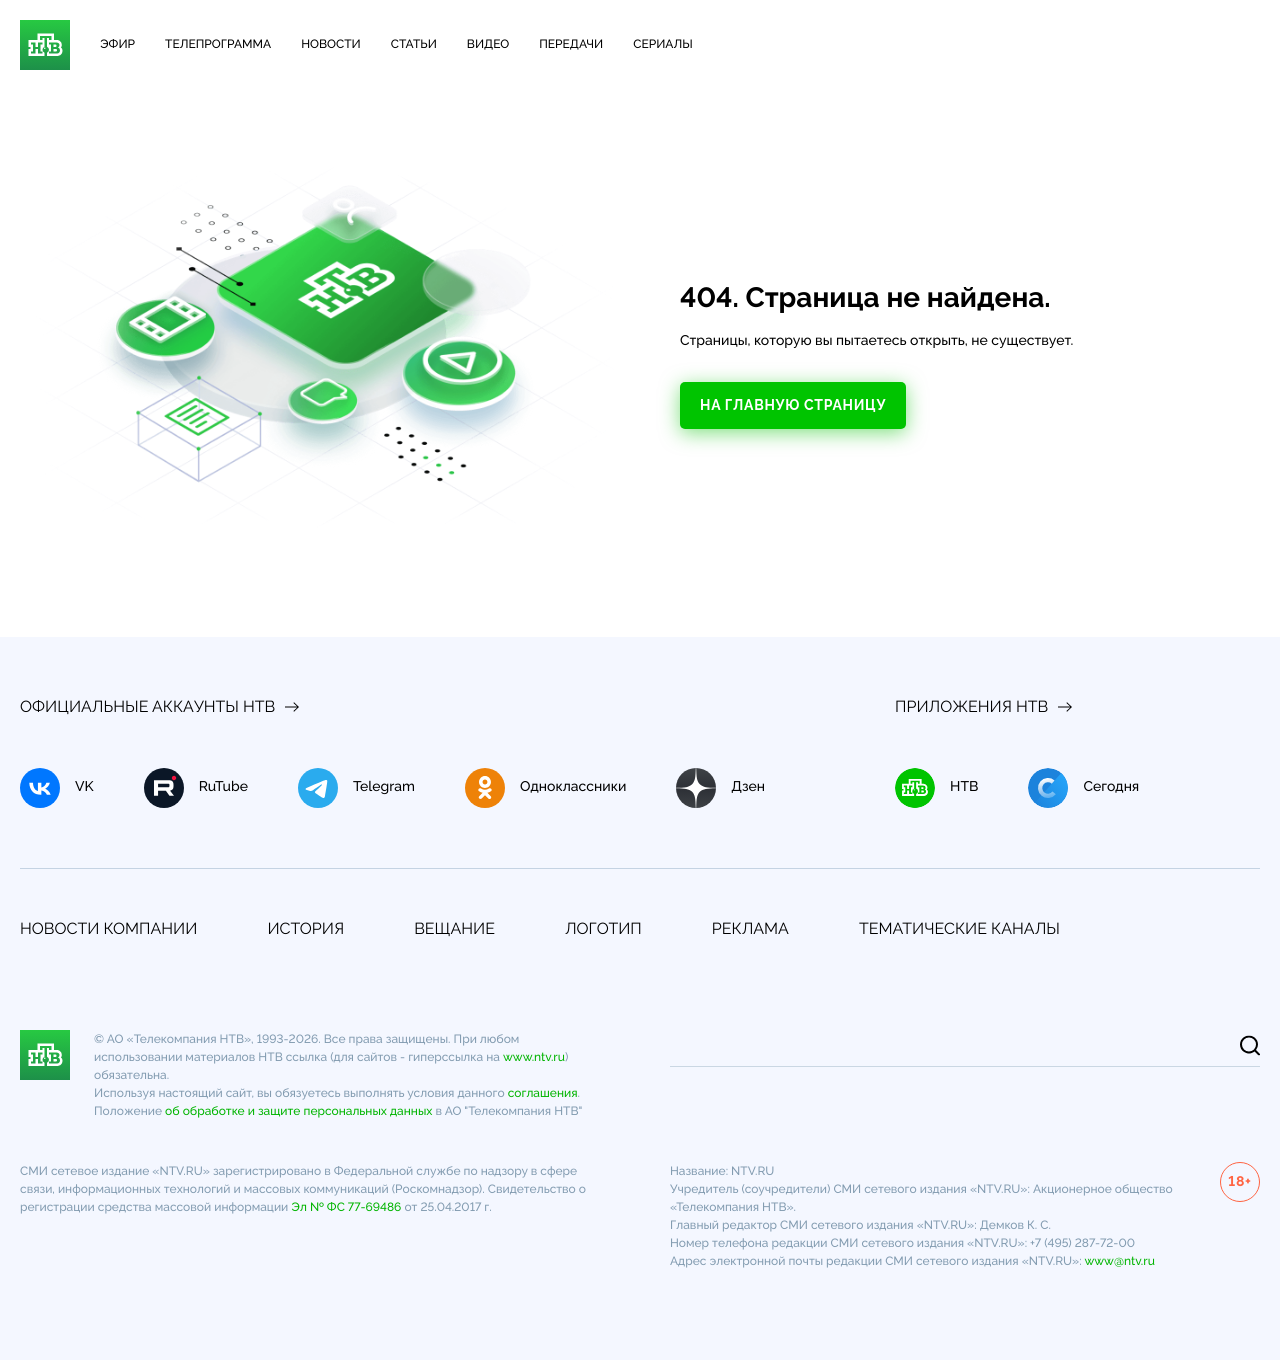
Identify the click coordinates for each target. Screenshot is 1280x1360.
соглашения (543, 1093)
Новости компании (108, 928)
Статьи (414, 44)
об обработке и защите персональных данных (298, 1111)
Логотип (603, 928)
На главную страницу (793, 405)
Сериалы (662, 44)
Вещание (454, 928)
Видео (488, 44)
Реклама (750, 928)
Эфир (117, 44)
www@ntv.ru (1119, 1261)
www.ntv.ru (534, 1057)
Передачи (571, 44)
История (305, 928)
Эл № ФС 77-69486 (346, 1207)
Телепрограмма (218, 44)
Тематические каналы (959, 928)
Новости (331, 44)
